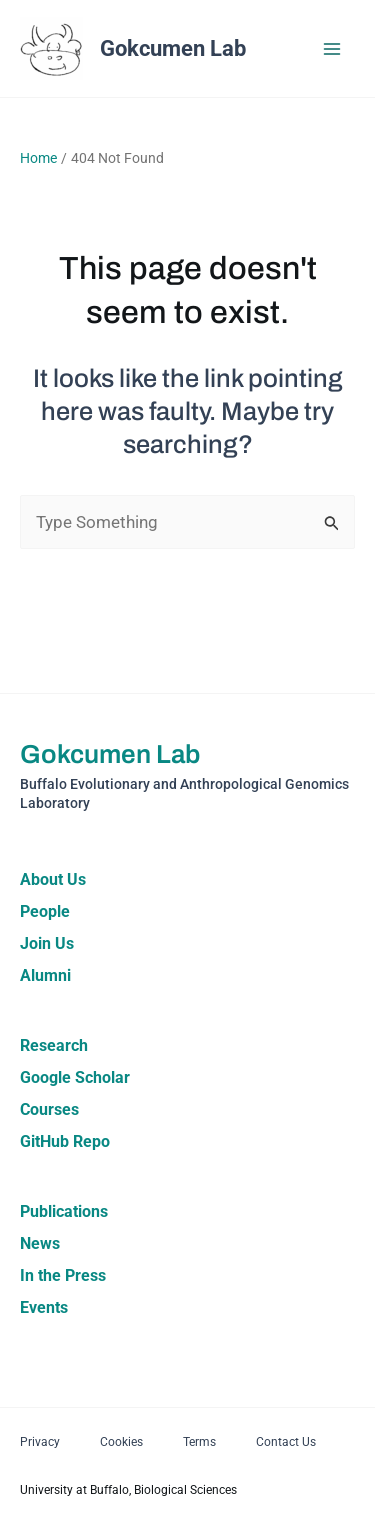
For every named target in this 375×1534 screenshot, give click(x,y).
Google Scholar (75, 1077)
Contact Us (286, 1442)
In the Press (63, 1275)
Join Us (47, 943)
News (40, 1243)
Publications (64, 1211)
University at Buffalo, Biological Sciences (128, 1490)
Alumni (45, 975)
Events (44, 1307)
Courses (49, 1109)
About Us (53, 879)
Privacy (40, 1442)
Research (54, 1045)
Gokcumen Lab (173, 48)
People (45, 911)
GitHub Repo (65, 1141)
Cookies (121, 1442)
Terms (199, 1442)
